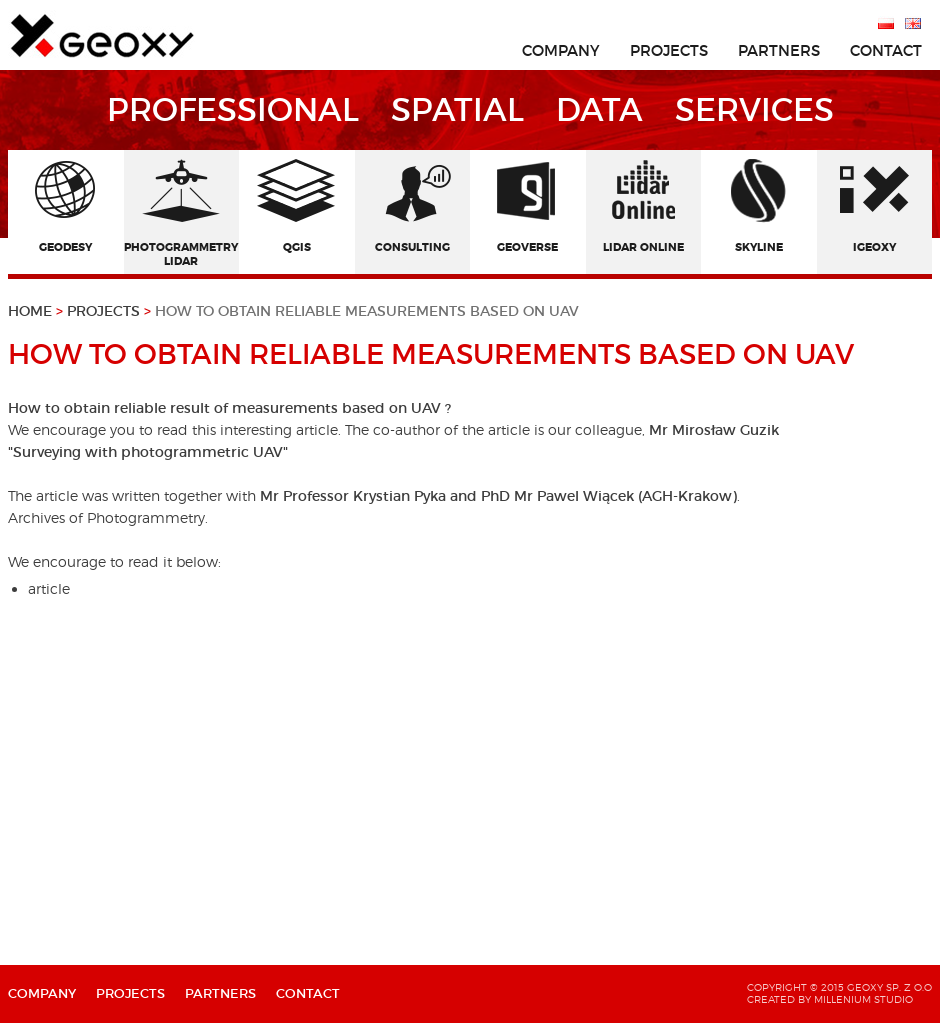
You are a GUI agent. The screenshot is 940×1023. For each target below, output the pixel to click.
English (913, 23)
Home (37, 311)
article (49, 588)
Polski (886, 23)
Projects (105, 311)
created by (779, 999)
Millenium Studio (863, 999)
